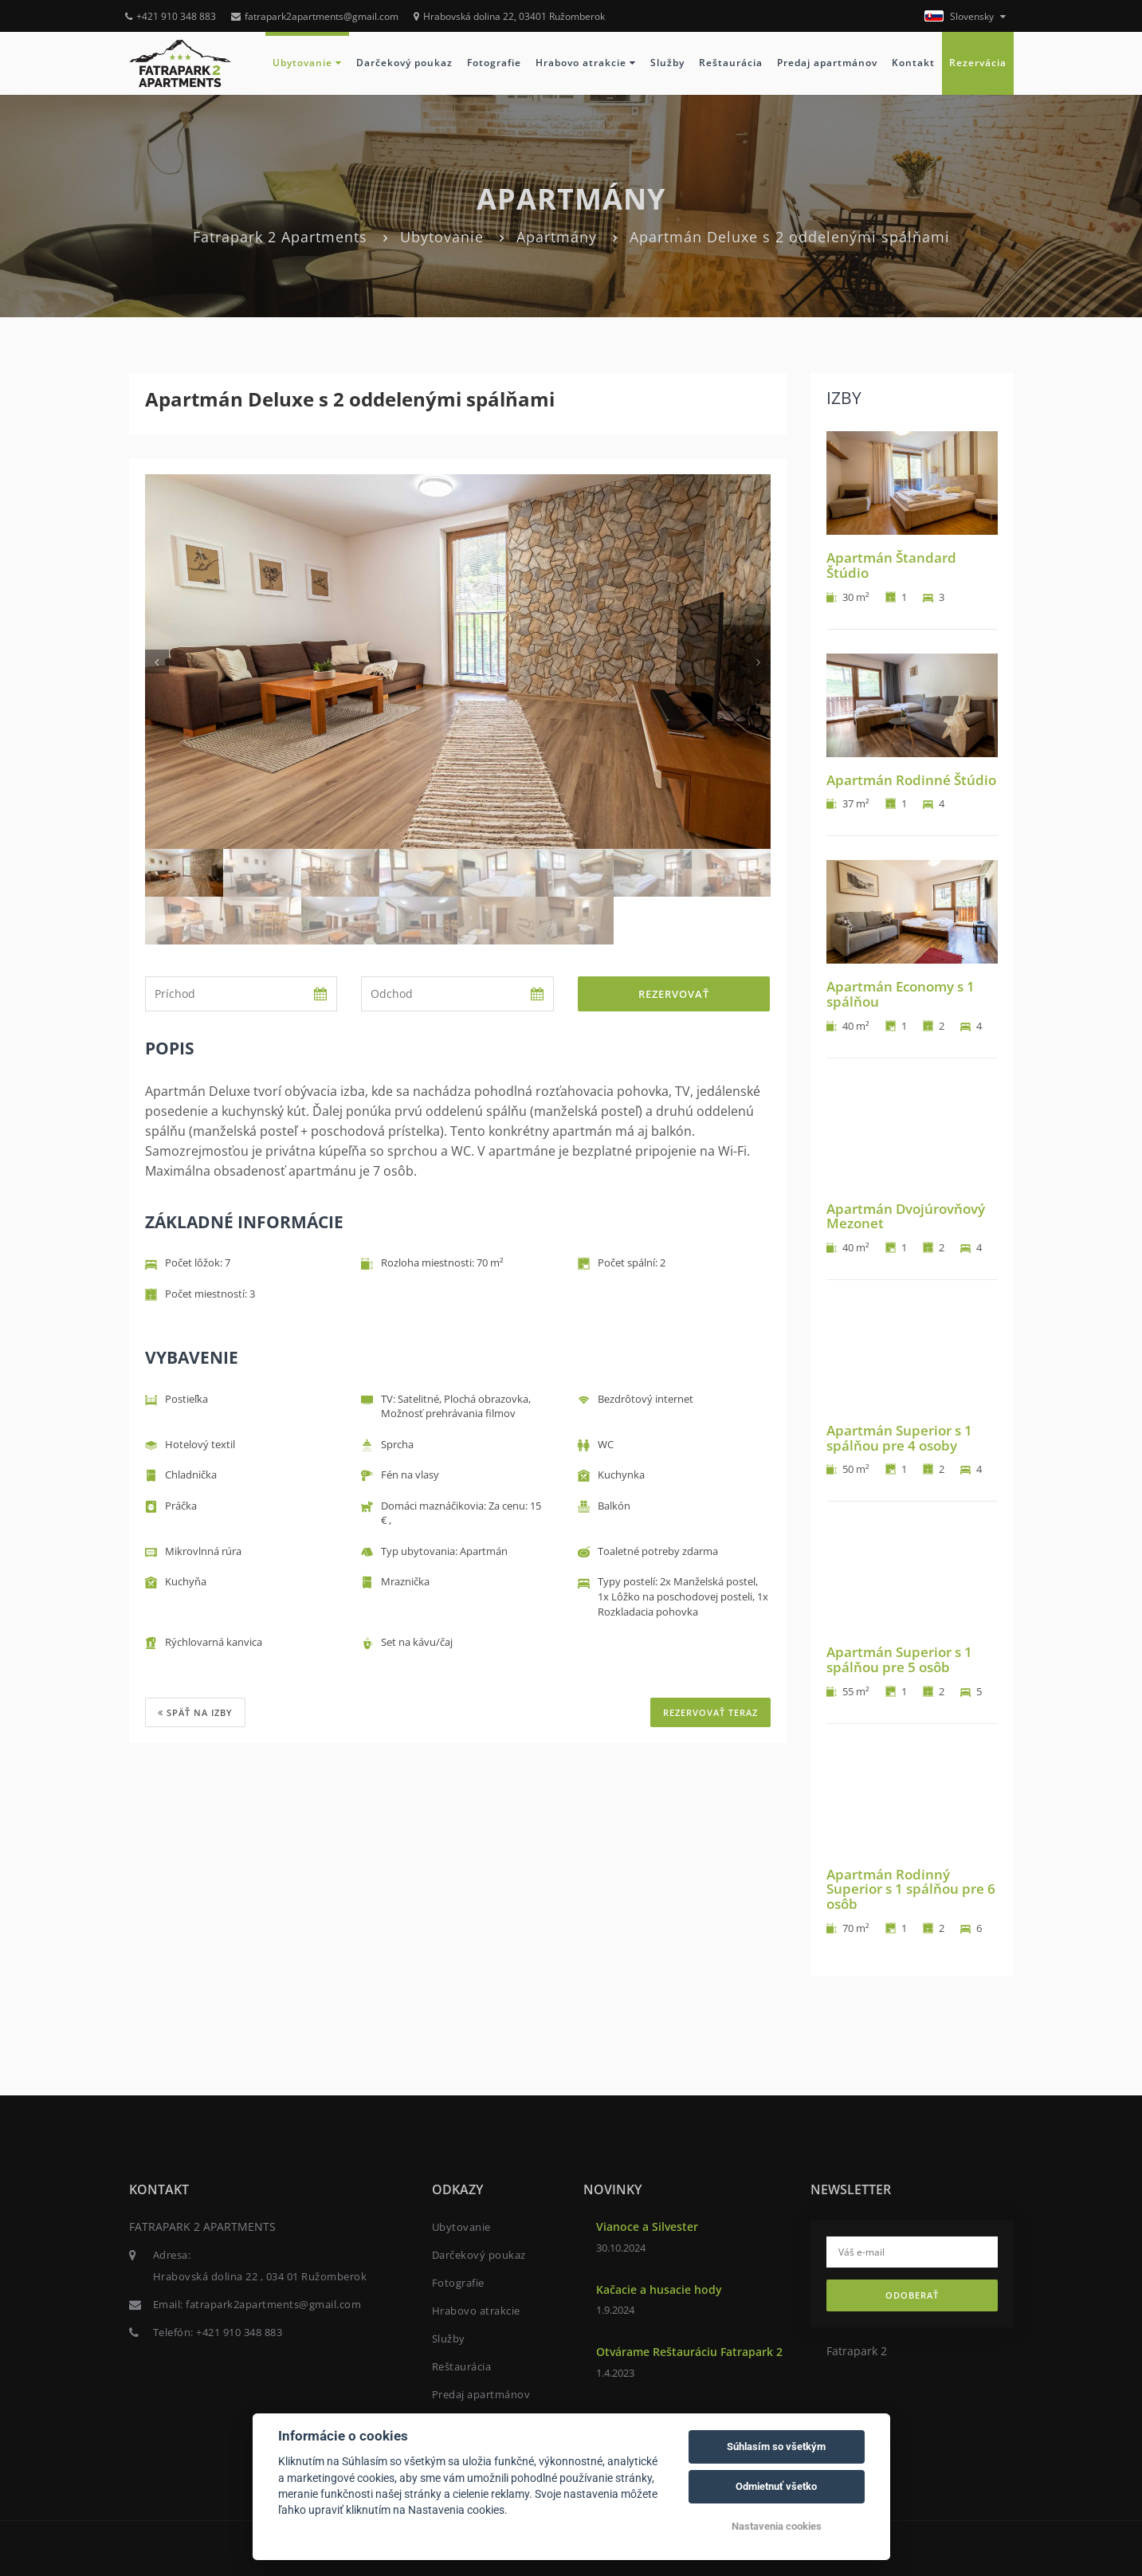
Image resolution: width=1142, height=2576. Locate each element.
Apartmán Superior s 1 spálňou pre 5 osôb (899, 1659)
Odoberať (912, 2295)
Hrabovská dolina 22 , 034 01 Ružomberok (260, 2276)
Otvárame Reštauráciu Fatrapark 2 (689, 2351)
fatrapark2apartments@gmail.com (314, 16)
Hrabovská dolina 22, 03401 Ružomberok (509, 16)
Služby (667, 62)
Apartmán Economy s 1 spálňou (900, 994)
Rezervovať (673, 994)
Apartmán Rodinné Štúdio (911, 780)
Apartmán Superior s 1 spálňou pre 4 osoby (899, 1438)
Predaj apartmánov (827, 62)
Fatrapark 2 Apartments (280, 236)
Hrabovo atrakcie (586, 62)
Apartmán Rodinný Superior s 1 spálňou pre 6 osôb (910, 1889)
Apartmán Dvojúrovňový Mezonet (905, 1216)
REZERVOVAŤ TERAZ (710, 1712)
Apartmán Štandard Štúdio (891, 565)
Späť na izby (195, 1712)
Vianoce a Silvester (647, 2226)
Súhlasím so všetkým (776, 2446)
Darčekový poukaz (404, 62)
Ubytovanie (307, 62)
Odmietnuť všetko (776, 2486)
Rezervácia (978, 62)
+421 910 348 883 (170, 16)
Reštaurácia (731, 62)
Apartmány (556, 236)
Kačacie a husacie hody (659, 2289)
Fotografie (494, 62)
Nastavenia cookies (777, 2526)
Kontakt (913, 62)
